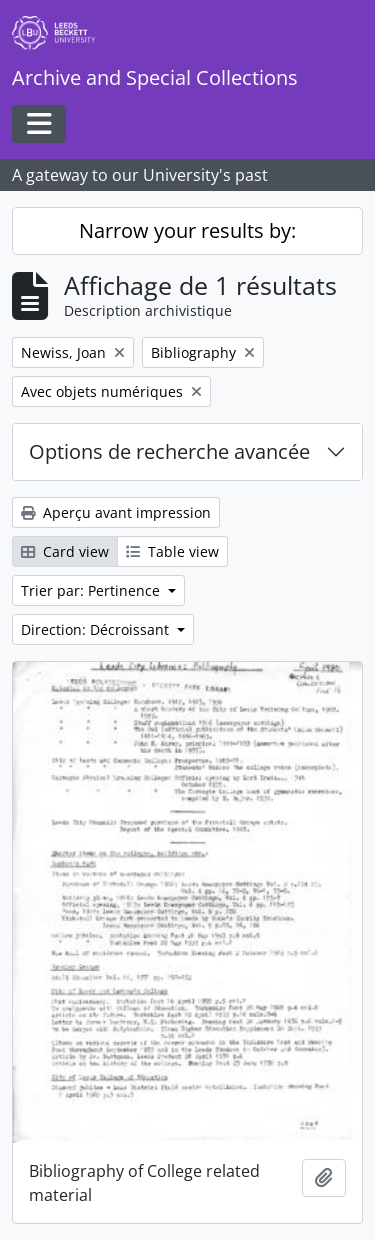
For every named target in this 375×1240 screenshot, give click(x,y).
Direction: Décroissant (97, 629)
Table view (172, 551)
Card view (65, 551)
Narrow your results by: (187, 230)
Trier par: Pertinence (92, 590)
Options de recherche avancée (169, 451)
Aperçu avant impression (116, 512)
